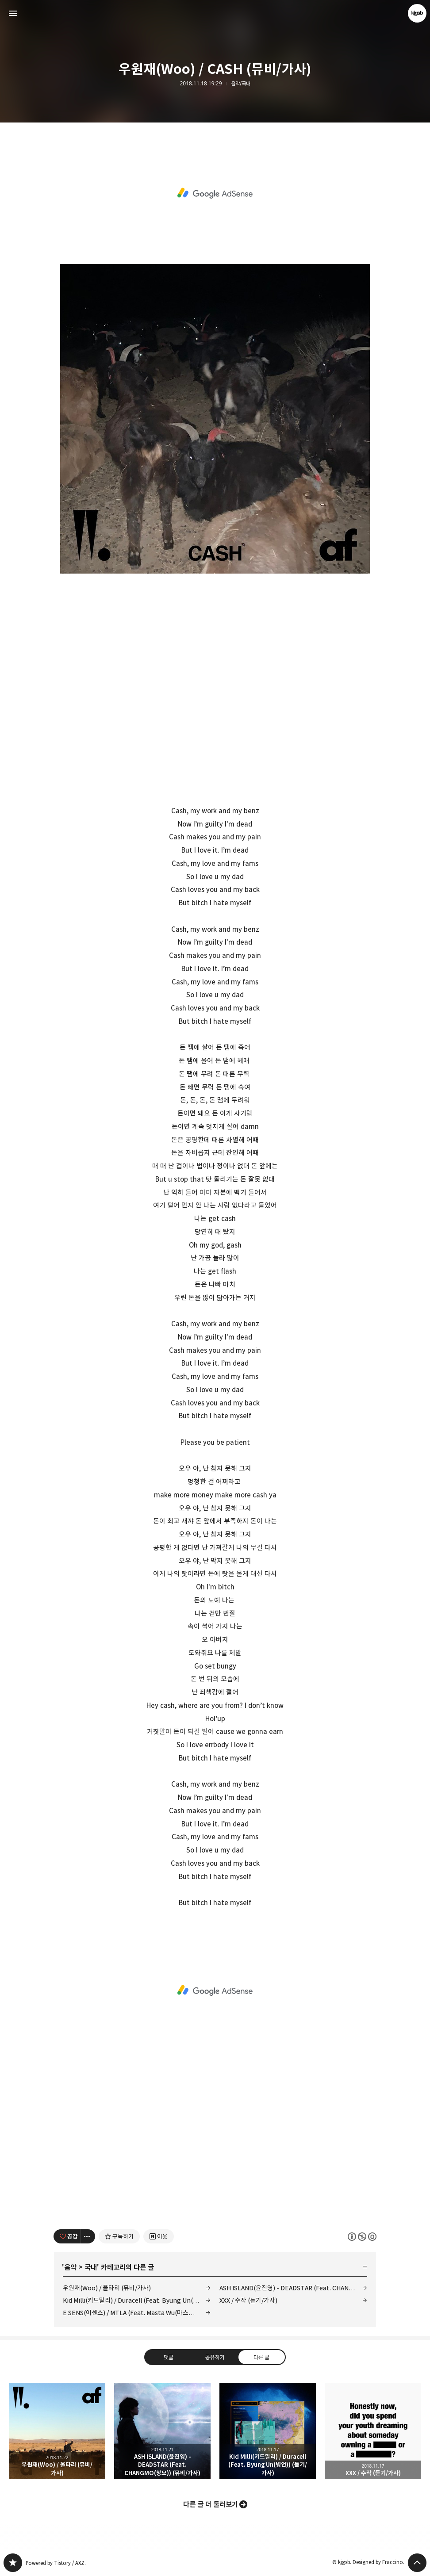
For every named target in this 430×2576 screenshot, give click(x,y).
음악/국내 (240, 83)
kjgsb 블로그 (12, 2562)
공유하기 (215, 2356)
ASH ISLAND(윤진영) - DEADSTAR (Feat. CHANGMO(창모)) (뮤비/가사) (293, 2288)
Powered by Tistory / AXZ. (56, 2563)
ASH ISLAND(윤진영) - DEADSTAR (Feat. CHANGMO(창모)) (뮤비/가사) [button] (162, 2431)
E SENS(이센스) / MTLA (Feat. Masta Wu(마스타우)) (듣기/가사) (137, 2312)
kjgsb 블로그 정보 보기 (417, 13)
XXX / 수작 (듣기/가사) (248, 2300)
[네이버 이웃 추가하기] (158, 2236)
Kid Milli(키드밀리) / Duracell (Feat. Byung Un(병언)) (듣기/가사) (137, 2300)
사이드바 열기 (12, 13)
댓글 (168, 2356)
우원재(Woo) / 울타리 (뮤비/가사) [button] (57, 2431)
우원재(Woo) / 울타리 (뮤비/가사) (107, 2288)
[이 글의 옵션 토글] (88, 2236)
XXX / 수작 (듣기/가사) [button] (373, 2431)
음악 (70, 2267)
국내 (90, 2267)
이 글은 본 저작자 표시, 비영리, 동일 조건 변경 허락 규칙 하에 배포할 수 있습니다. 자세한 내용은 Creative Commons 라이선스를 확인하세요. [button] (362, 2236)
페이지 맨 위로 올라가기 (417, 2562)
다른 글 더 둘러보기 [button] (210, 2504)
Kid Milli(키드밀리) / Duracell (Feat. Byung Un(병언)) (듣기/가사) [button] (267, 2431)
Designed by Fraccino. (378, 2562)
